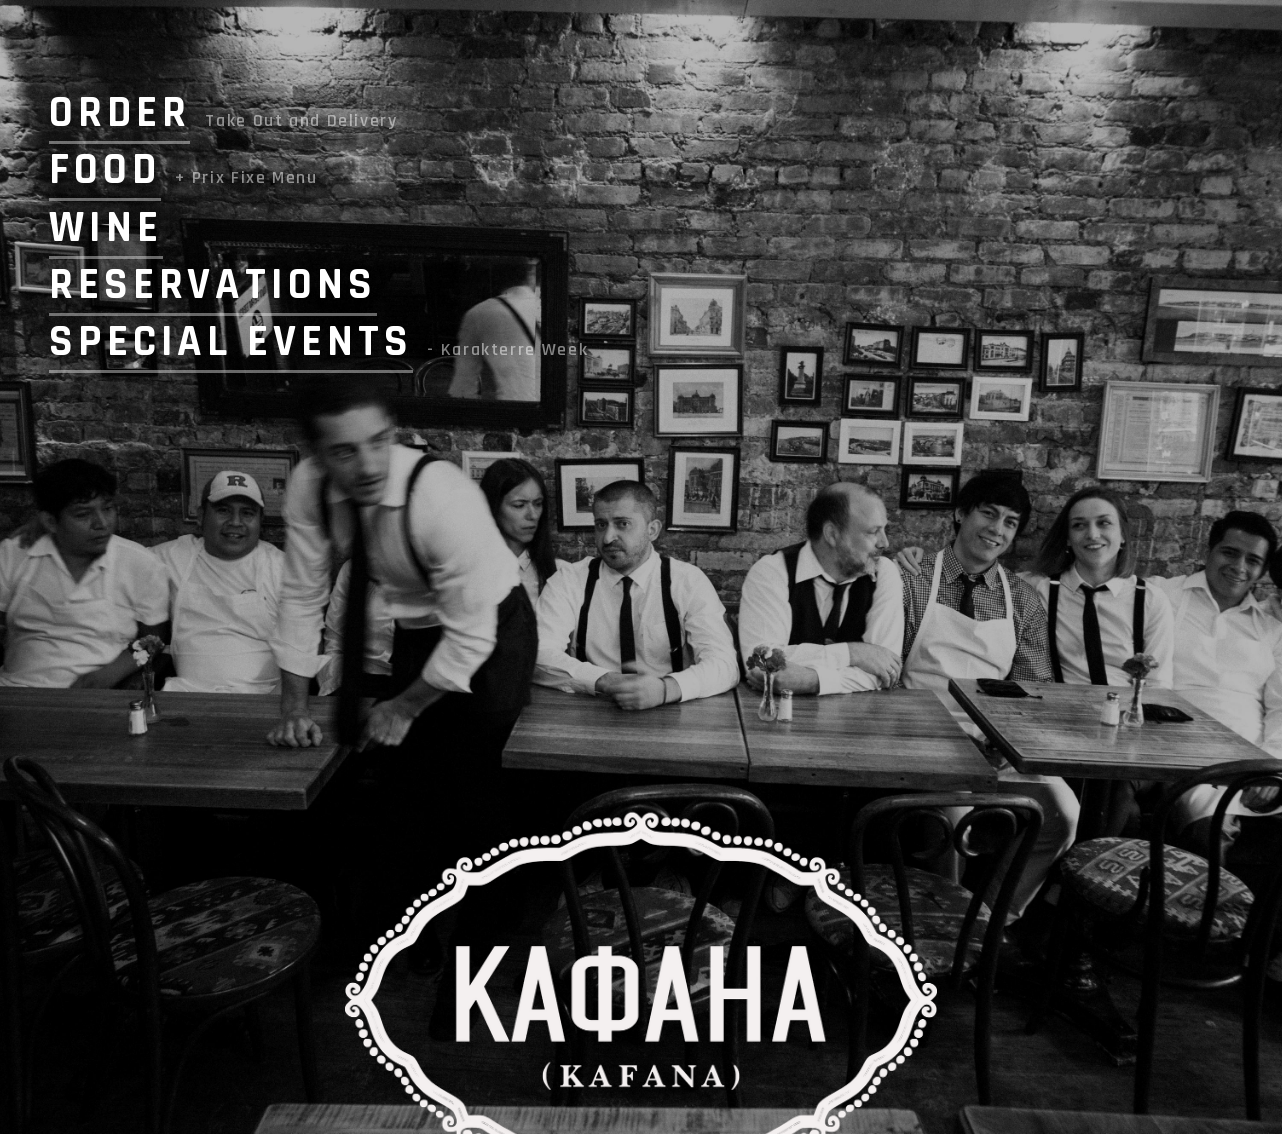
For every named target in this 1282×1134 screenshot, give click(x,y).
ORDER (119, 113)
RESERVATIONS (213, 285)
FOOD (105, 170)
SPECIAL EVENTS (231, 342)
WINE (106, 228)
